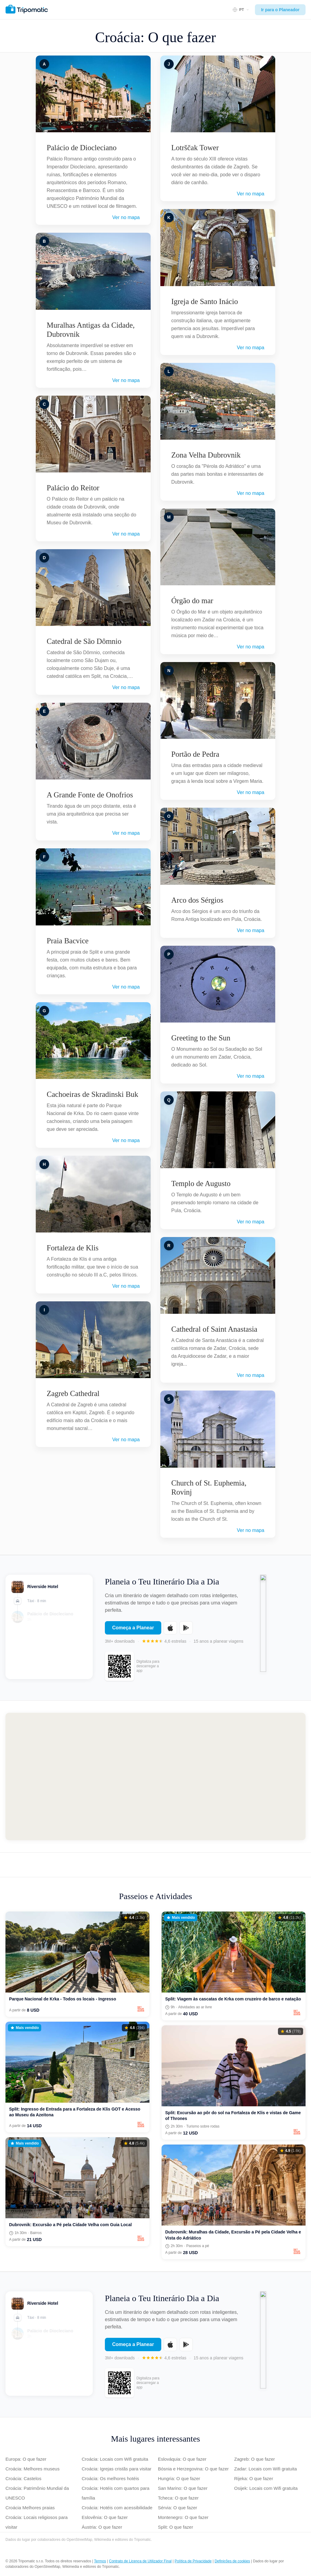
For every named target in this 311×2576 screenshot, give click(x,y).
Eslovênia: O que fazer (105, 2517)
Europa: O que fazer (25, 2459)
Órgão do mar (192, 601)
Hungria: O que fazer (179, 2478)
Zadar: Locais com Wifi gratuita (265, 2468)
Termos (100, 2561)
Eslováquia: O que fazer (182, 2459)
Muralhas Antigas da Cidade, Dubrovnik (91, 329)
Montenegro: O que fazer (183, 2517)
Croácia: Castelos (23, 2478)
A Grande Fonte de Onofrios (90, 795)
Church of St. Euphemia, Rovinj (208, 1487)
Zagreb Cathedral (73, 1393)
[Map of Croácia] (155, 1776)
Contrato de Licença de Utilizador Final (140, 2561)
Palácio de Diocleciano (81, 148)
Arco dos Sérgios (197, 900)
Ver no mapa (126, 217)
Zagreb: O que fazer (254, 2459)
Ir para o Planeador (280, 9)
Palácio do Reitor (73, 488)
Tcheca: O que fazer (178, 2497)
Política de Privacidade (193, 2561)
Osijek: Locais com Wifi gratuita (266, 2488)
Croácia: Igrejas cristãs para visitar (117, 2468)
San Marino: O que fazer (182, 2488)
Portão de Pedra (195, 754)
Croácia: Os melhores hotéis (110, 2478)
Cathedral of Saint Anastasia (214, 1329)
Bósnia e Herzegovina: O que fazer (193, 2468)
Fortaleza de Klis (73, 1248)
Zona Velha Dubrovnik (206, 455)
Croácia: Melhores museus (32, 2468)
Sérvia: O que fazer (177, 2507)
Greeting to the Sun (200, 1038)
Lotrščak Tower (195, 148)
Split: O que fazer (175, 2527)
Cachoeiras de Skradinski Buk (92, 1094)
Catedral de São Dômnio (84, 641)
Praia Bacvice (68, 941)
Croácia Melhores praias (30, 2507)
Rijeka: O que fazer (253, 2478)
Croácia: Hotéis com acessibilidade (117, 2507)
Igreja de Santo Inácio (204, 301)
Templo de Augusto (200, 1183)
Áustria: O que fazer (102, 2527)
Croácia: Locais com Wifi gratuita (115, 2459)
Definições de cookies (232, 2561)
